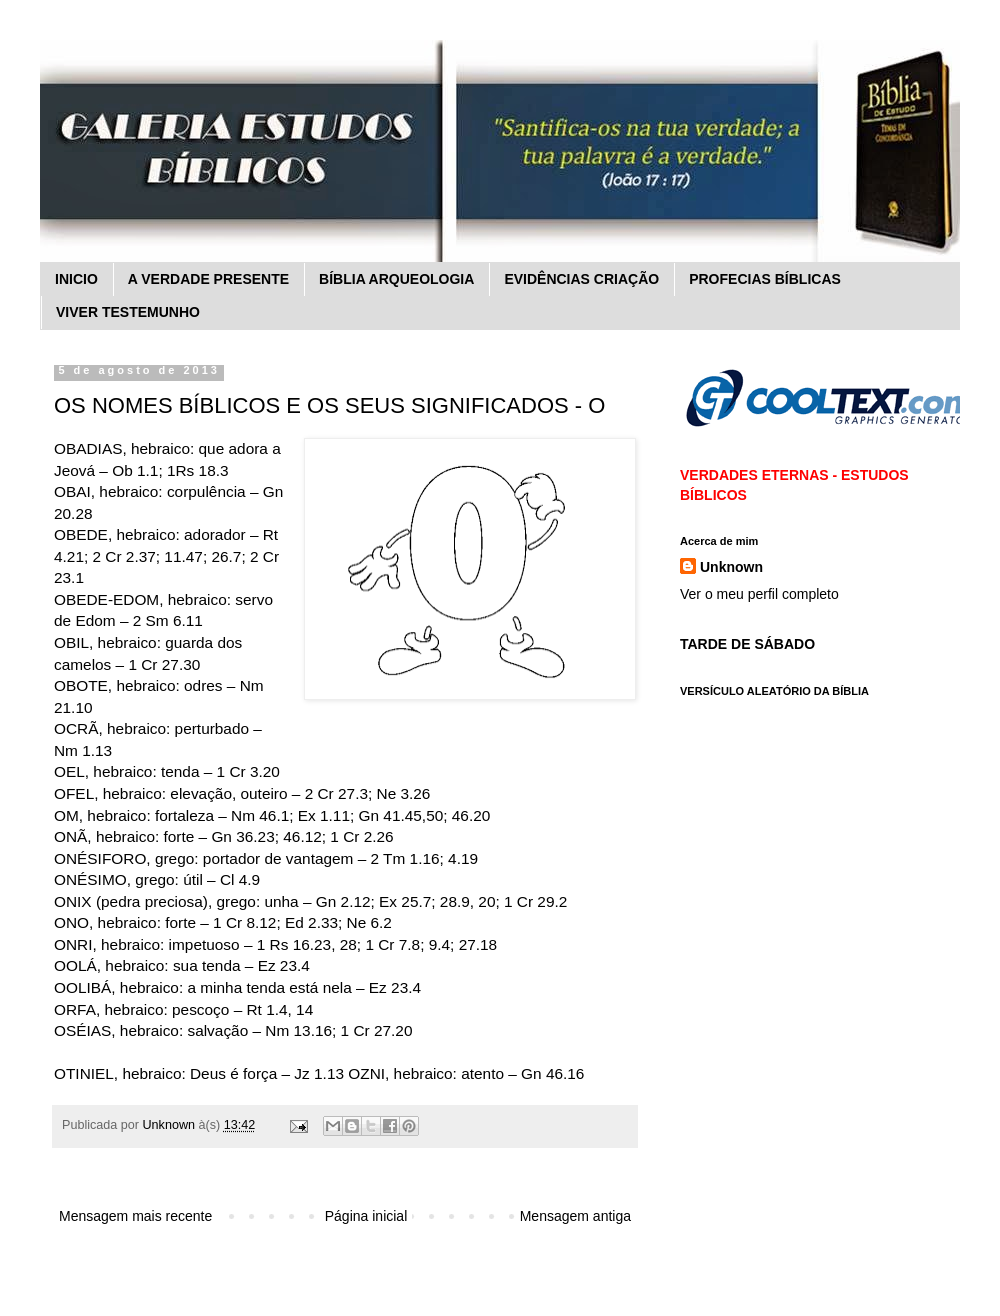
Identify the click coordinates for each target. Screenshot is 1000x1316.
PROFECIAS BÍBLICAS (765, 279)
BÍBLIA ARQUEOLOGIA (396, 279)
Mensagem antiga (575, 1216)
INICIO (76, 279)
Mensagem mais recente (135, 1216)
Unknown (731, 567)
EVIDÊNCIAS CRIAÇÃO (581, 279)
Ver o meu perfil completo (759, 594)
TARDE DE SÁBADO (747, 644)
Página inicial (366, 1216)
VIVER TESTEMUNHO (128, 312)
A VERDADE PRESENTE (208, 279)
